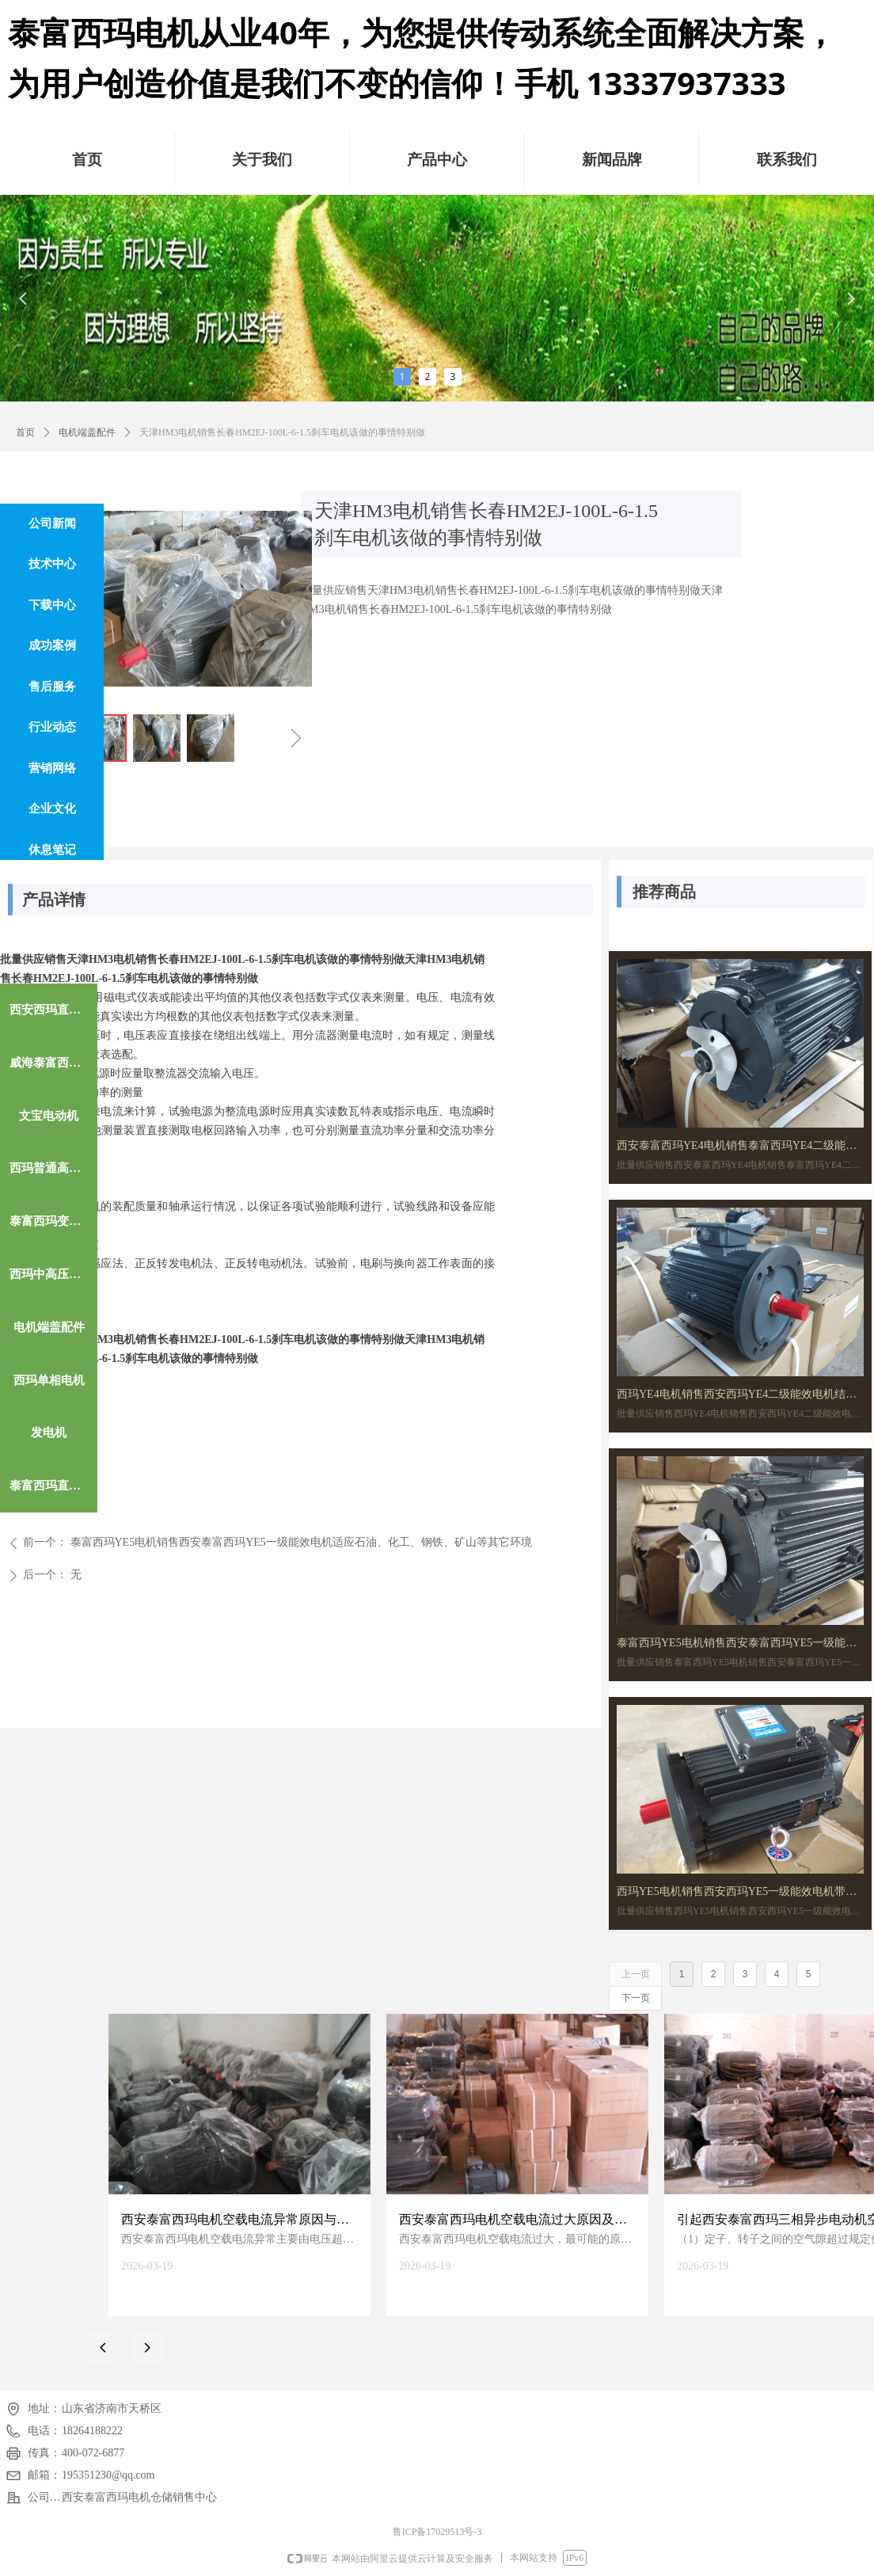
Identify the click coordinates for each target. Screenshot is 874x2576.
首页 (25, 432)
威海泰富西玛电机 (53, 1062)
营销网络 (52, 768)
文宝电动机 (48, 1115)
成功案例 (52, 645)
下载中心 (52, 605)
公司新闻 (52, 523)
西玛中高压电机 (51, 1274)
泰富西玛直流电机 (53, 1485)
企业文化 (52, 808)
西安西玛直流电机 (53, 1009)
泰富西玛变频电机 (53, 1221)
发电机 (48, 1432)
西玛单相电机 (49, 1380)
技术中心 (52, 563)
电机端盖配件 (87, 432)
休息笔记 (52, 849)
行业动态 (52, 727)
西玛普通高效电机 (53, 1168)
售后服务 (52, 686)
